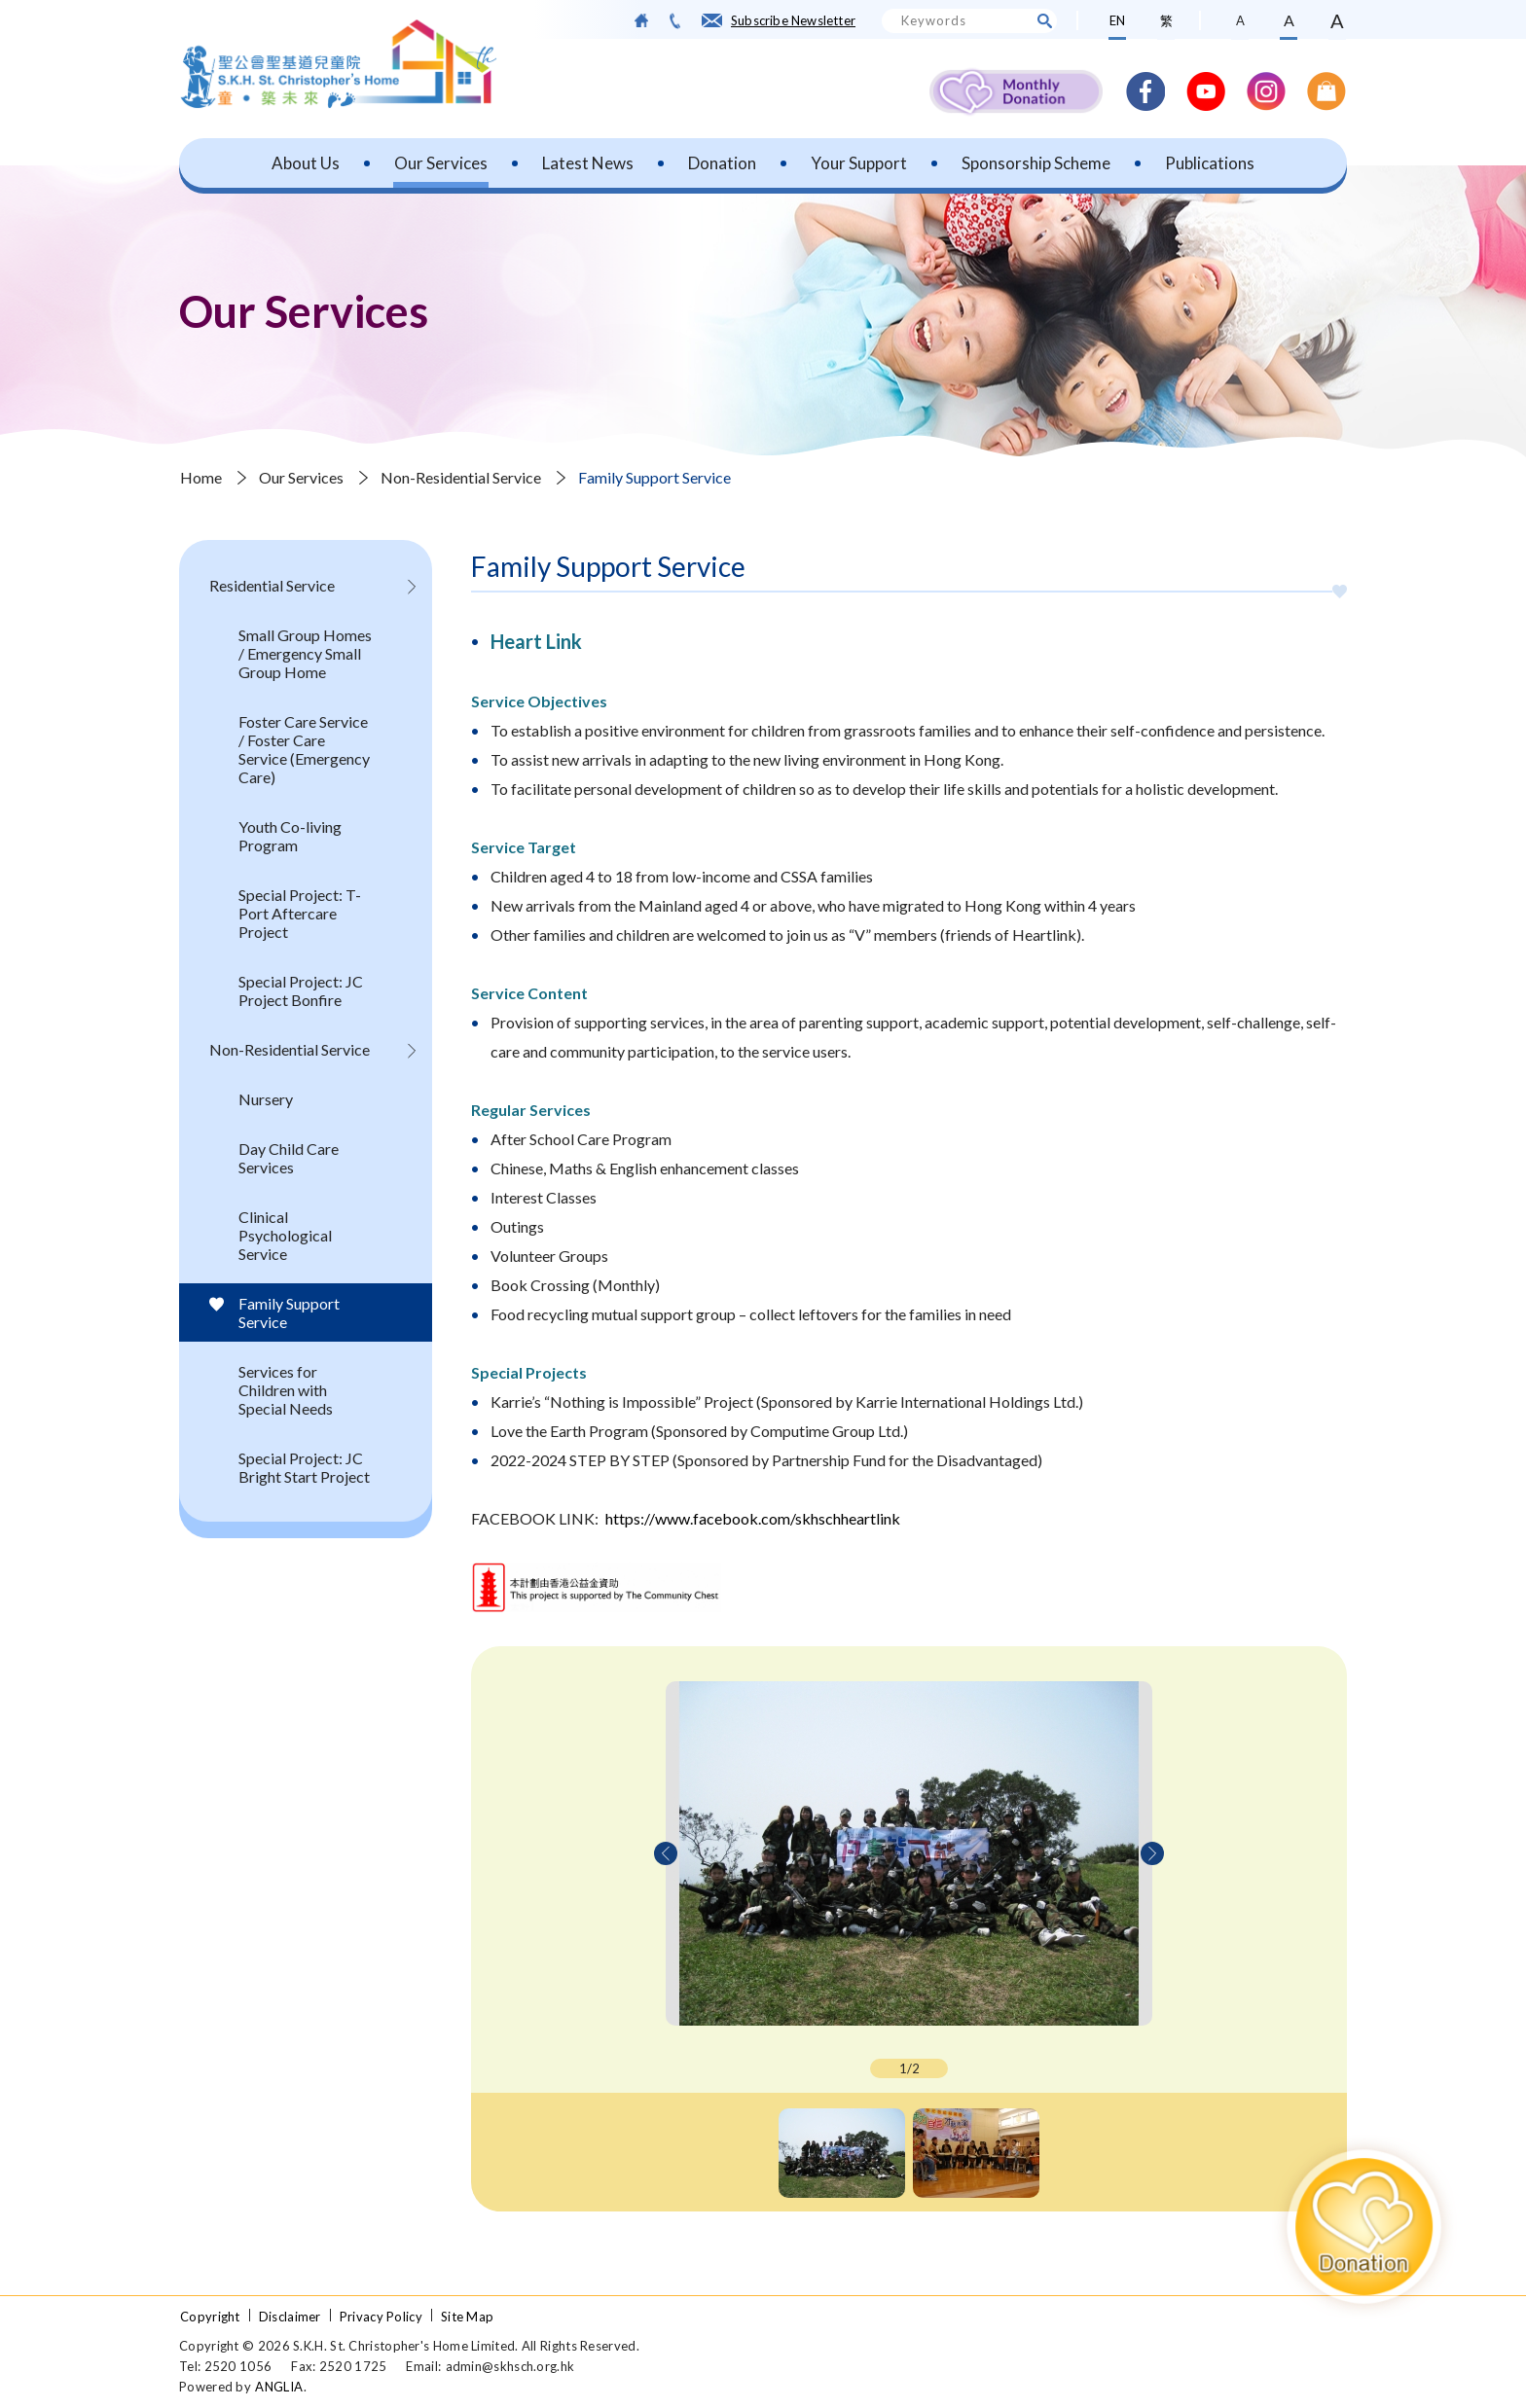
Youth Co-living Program (290, 835)
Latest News (588, 163)
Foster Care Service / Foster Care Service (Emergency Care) (304, 749)
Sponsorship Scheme (1036, 163)
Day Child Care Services (288, 1157)
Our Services (441, 163)
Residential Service (272, 585)
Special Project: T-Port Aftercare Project (299, 913)
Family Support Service (654, 477)
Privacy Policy (381, 2316)
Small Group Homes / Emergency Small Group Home (305, 653)
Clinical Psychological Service (285, 1235)
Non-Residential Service (461, 477)
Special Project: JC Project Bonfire (300, 990)
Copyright (210, 2316)
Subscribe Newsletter (793, 20)
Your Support (859, 163)
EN (1117, 20)
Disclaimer (290, 2316)
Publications (1209, 163)
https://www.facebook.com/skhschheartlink (752, 1518)
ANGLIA (279, 2386)
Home (201, 477)
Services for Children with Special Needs (285, 1390)
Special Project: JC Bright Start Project (304, 1467)
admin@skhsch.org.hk (510, 2366)
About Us (306, 163)
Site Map (467, 2316)
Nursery (265, 1099)
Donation (722, 163)
